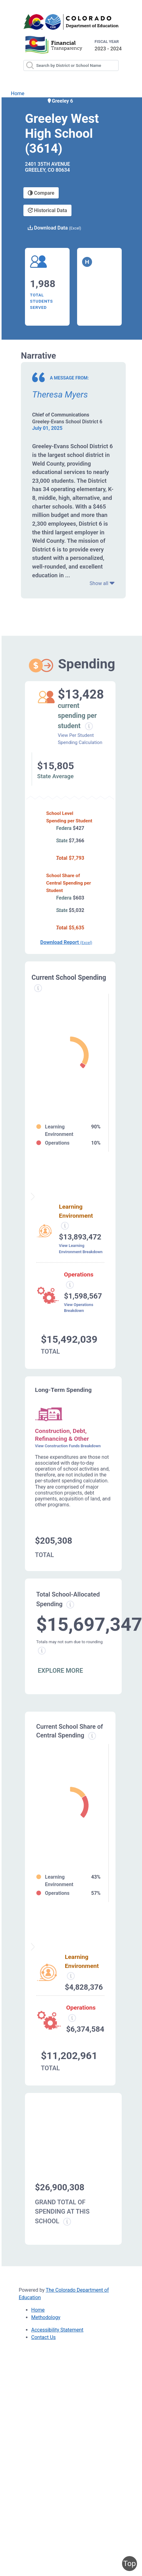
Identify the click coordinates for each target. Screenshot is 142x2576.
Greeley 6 (60, 101)
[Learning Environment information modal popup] (71, 1976)
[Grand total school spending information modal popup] (67, 2221)
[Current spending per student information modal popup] (88, 726)
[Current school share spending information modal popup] (92, 1735)
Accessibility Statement (57, 2330)
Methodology (45, 2317)
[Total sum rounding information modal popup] (41, 1650)
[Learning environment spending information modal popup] (65, 1225)
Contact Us (43, 2337)
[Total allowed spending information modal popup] (70, 1604)
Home (17, 93)
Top (129, 2563)
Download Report (66, 942)
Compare (41, 193)
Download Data (54, 228)
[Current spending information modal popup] (38, 988)
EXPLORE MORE (60, 1670)
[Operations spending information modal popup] (70, 1284)
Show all (102, 583)
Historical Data (47, 210)
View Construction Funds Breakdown (68, 1446)
